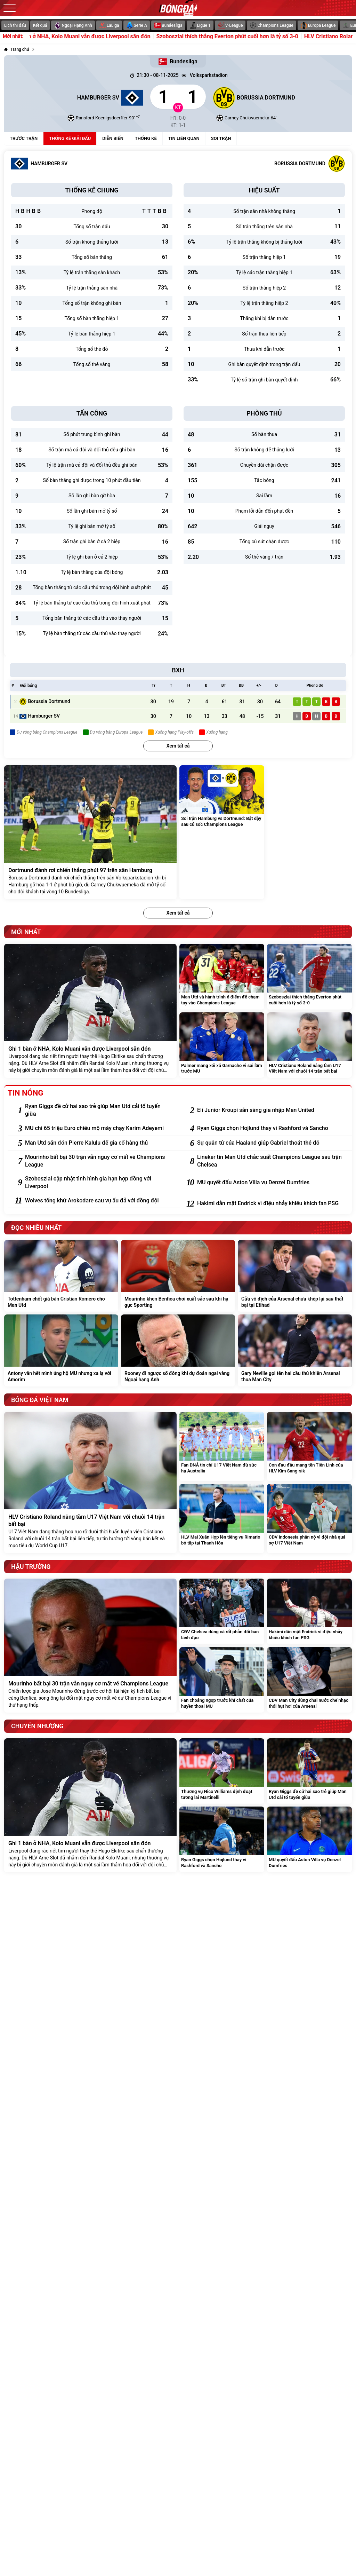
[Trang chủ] (16, 49)
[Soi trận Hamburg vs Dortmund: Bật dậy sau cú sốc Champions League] (221, 832)
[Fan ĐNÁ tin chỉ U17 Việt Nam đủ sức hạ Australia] (221, 1446)
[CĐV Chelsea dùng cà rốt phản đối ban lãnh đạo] (221, 1611)
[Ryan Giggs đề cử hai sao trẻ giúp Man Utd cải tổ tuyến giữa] (99, 1110)
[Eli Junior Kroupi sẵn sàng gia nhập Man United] (271, 1110)
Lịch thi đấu (15, 25)
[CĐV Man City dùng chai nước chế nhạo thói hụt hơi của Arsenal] (309, 1680)
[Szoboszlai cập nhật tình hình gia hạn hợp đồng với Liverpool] (99, 1183)
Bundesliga (178, 61)
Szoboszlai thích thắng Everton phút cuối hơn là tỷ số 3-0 (249, 36)
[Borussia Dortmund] (282, 97)
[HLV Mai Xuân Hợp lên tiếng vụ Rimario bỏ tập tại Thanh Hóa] (221, 1518)
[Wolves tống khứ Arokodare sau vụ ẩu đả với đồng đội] (99, 1200)
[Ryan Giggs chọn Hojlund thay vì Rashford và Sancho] (271, 1128)
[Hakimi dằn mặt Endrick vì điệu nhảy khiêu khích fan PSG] (271, 1203)
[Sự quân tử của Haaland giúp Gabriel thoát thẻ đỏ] (271, 1143)
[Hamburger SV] (73, 97)
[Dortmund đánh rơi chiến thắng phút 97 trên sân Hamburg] (90, 832)
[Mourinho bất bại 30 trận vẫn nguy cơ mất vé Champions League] (99, 1161)
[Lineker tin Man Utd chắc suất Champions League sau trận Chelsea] (271, 1161)
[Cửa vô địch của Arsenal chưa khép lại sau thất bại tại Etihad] (295, 1276)
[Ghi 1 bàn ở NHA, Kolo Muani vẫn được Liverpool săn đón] (90, 1011)
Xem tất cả (177, 746)
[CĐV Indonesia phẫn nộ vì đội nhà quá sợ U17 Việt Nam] (309, 1518)
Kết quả (40, 25)
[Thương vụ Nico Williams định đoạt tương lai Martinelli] (221, 1771)
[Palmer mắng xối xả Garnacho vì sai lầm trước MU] (221, 1045)
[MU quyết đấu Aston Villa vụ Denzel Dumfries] (271, 1182)
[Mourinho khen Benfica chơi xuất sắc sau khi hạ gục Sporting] (178, 1276)
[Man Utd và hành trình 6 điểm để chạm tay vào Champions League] (221, 976)
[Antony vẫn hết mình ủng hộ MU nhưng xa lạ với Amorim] (61, 1350)
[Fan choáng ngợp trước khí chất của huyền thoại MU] (221, 1680)
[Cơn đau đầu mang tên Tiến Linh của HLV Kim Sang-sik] (309, 1446)
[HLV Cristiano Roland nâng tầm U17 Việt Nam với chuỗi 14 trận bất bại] (309, 1045)
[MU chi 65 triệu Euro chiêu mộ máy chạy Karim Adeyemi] (99, 1128)
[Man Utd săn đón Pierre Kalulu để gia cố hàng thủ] (99, 1143)
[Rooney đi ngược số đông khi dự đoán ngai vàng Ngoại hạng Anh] (178, 1350)
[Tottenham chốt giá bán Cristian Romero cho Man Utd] (61, 1276)
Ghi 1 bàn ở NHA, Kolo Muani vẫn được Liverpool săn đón (101, 36)
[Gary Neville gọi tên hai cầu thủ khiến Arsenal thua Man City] (295, 1350)
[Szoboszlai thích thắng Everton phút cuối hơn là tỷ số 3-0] (309, 976)
